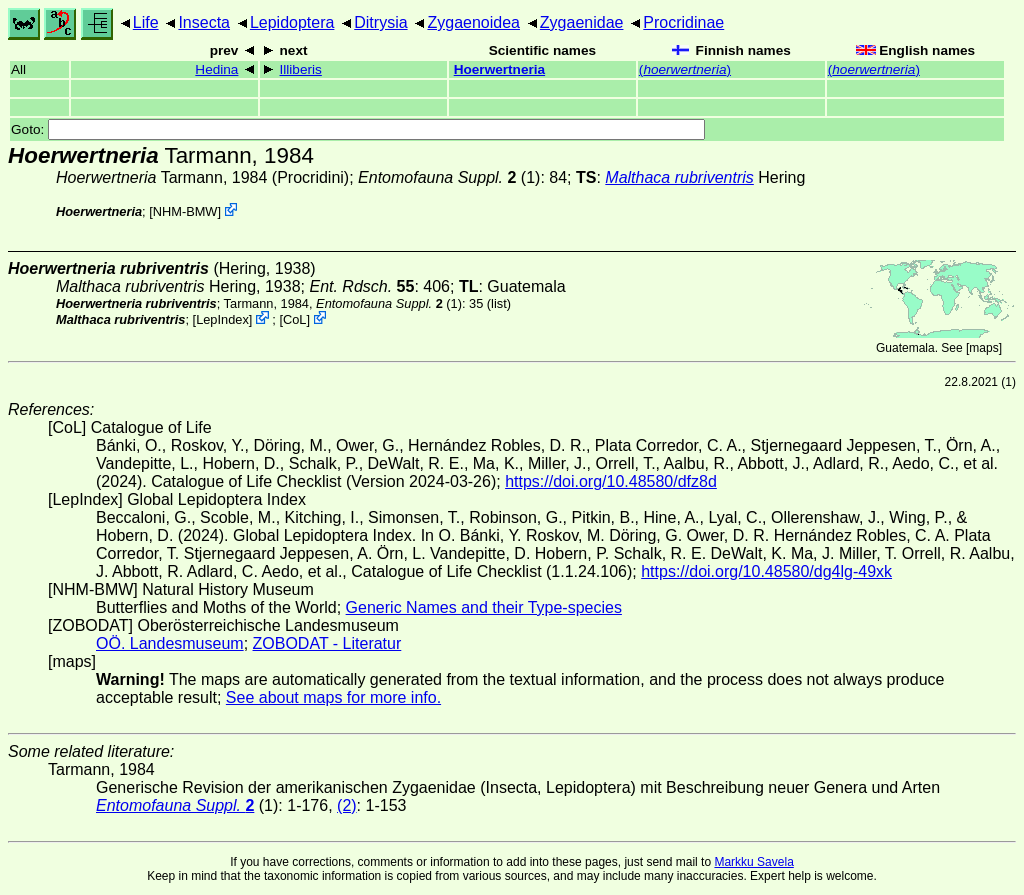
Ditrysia (380, 22)
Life (146, 22)
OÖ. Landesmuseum (170, 643)
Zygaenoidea (473, 22)
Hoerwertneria (499, 69)
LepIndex (222, 319)
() (685, 69)
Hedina (216, 69)
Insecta (204, 22)
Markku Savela (753, 862)
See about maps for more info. (333, 697)
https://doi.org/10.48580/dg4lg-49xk (766, 571)
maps (983, 348)
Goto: (358, 129)
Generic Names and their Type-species (484, 607)
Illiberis (301, 69)
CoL (294, 319)
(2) (347, 805)
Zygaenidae (582, 22)
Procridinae (683, 22)
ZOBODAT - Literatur (327, 643)
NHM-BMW (185, 211)
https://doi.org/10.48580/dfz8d (611, 481)
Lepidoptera (292, 22)
